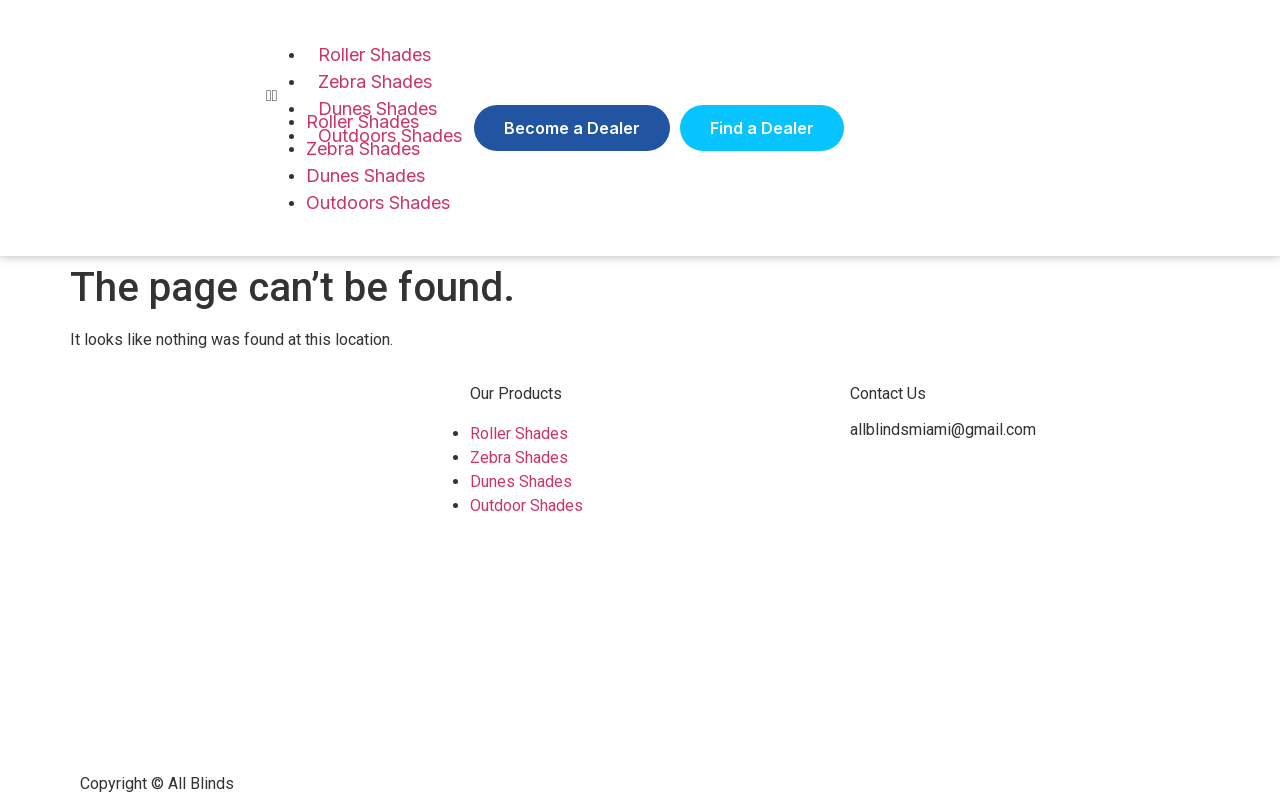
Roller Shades (374, 54)
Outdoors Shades (378, 202)
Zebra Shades (375, 81)
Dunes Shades (365, 175)
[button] (572, 128)
